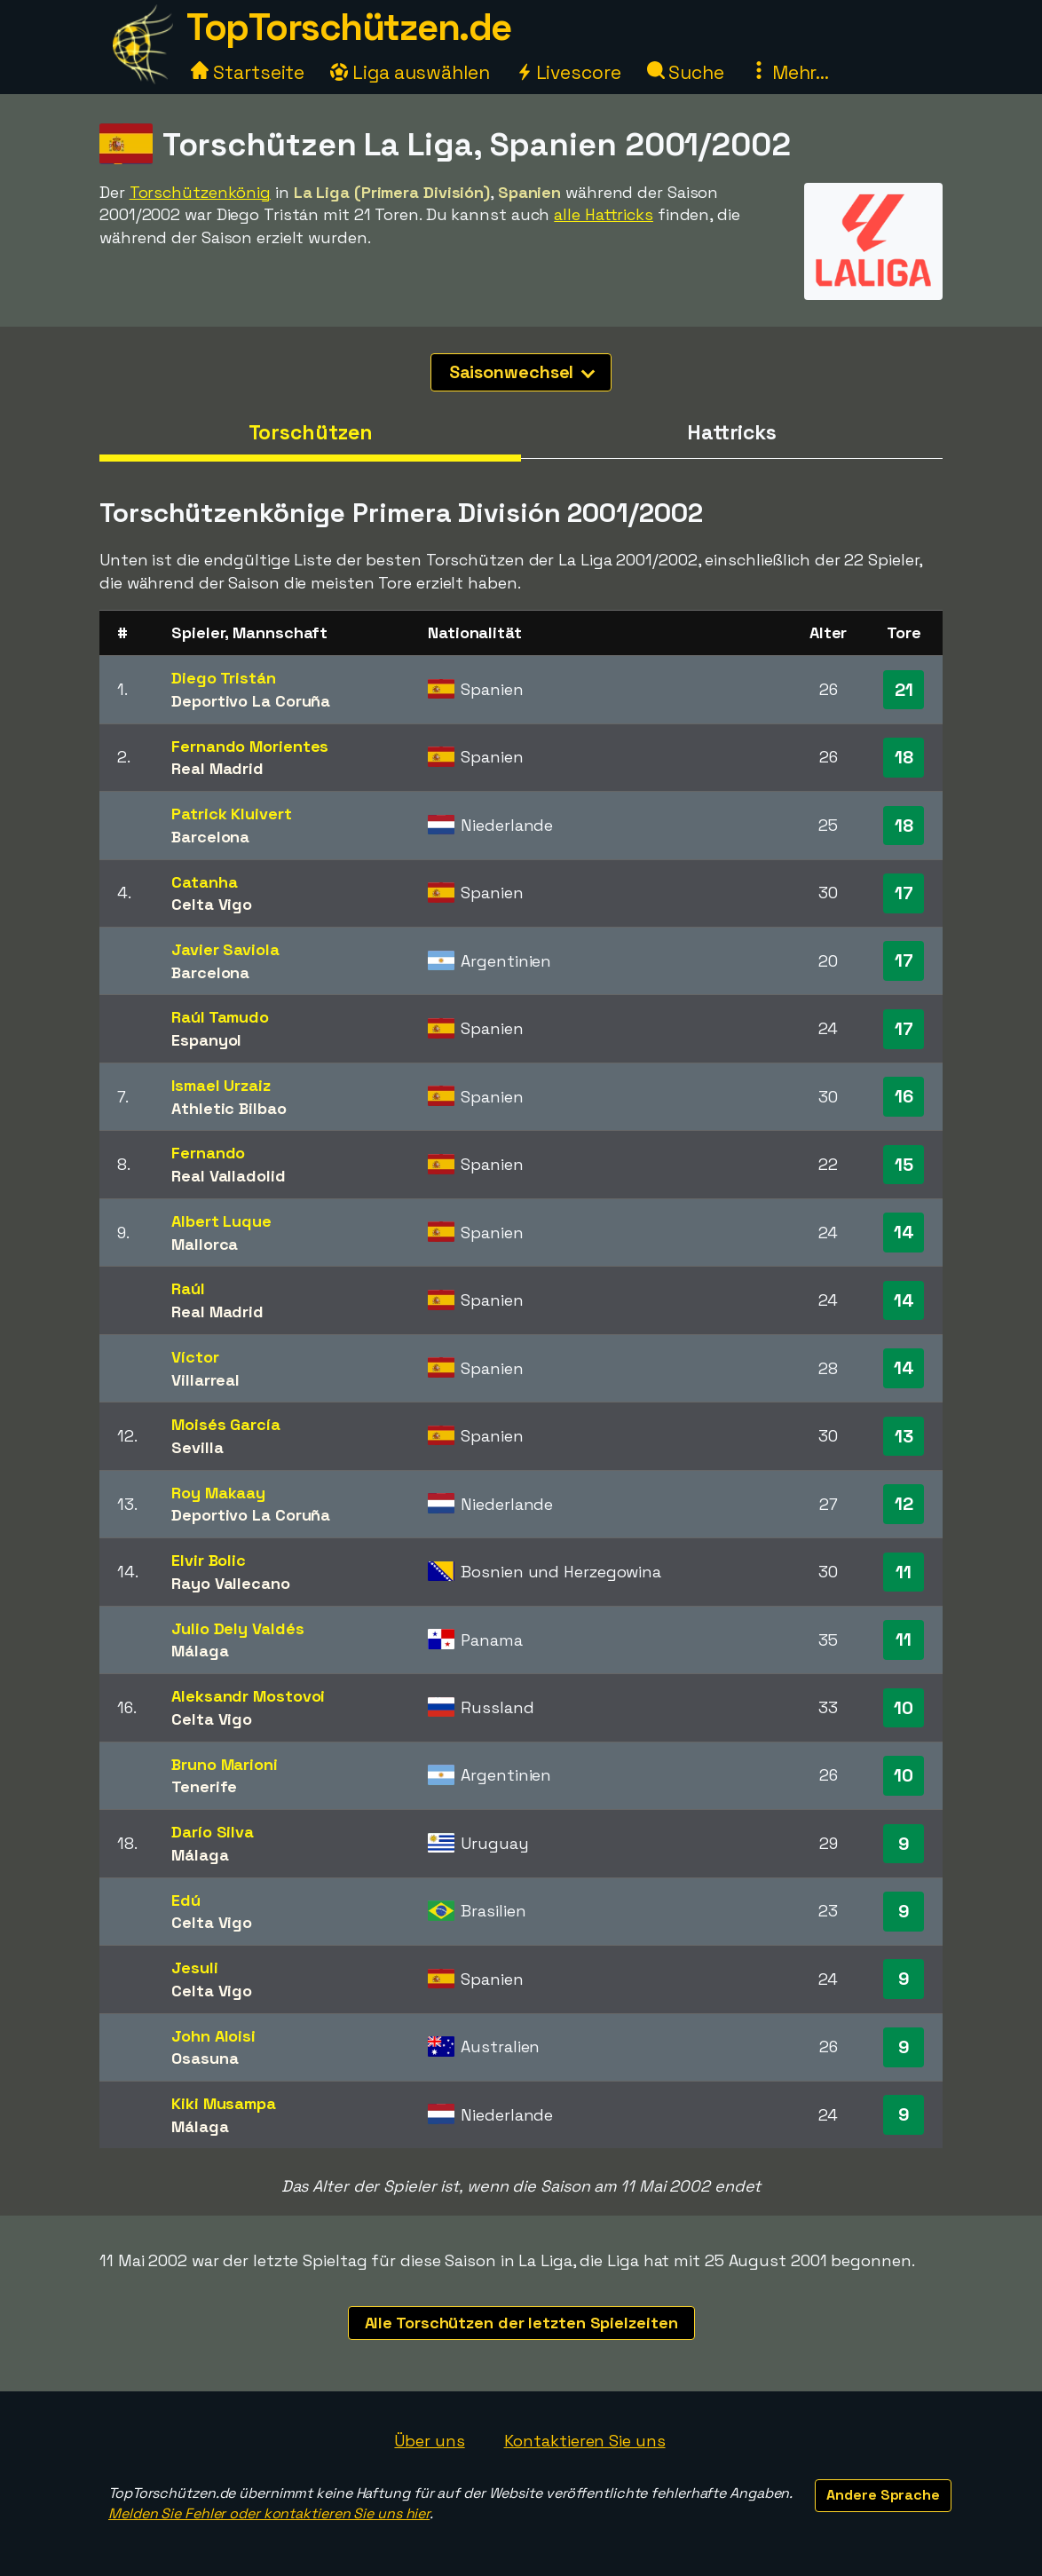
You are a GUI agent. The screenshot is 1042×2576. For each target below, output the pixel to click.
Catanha (204, 882)
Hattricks (732, 432)
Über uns (429, 2440)
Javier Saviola (225, 949)
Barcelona (210, 836)
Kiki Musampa (223, 2103)
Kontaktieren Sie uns (585, 2440)
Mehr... (789, 72)
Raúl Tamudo (220, 1017)
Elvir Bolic (208, 1560)
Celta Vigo (211, 904)
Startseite (247, 72)
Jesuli (194, 1967)
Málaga (199, 1650)
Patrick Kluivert (231, 813)
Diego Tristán (223, 678)
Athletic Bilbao (229, 1108)
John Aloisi (213, 2036)
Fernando (208, 1152)
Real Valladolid (228, 1176)
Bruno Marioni (224, 1764)
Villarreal (205, 1380)
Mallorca (204, 1244)
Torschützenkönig (200, 192)
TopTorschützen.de (348, 27)
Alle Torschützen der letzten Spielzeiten (521, 2322)
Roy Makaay (218, 1492)
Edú (186, 1900)
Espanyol (206, 1040)
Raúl (188, 1288)
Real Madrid (217, 768)
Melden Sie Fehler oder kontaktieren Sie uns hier (269, 2513)
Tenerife (204, 1786)
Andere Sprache (883, 2494)
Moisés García (225, 1424)
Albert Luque (221, 1221)
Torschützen (311, 432)
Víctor (194, 1357)
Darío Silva (212, 1831)
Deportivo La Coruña (250, 701)
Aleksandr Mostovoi (248, 1696)
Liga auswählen (410, 72)
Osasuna (204, 2058)
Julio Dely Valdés (237, 1628)
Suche (685, 72)
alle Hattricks (603, 214)
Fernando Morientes (249, 746)
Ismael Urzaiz (221, 1085)
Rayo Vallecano (230, 1583)
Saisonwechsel (522, 371)
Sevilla (197, 1447)
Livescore (568, 72)
